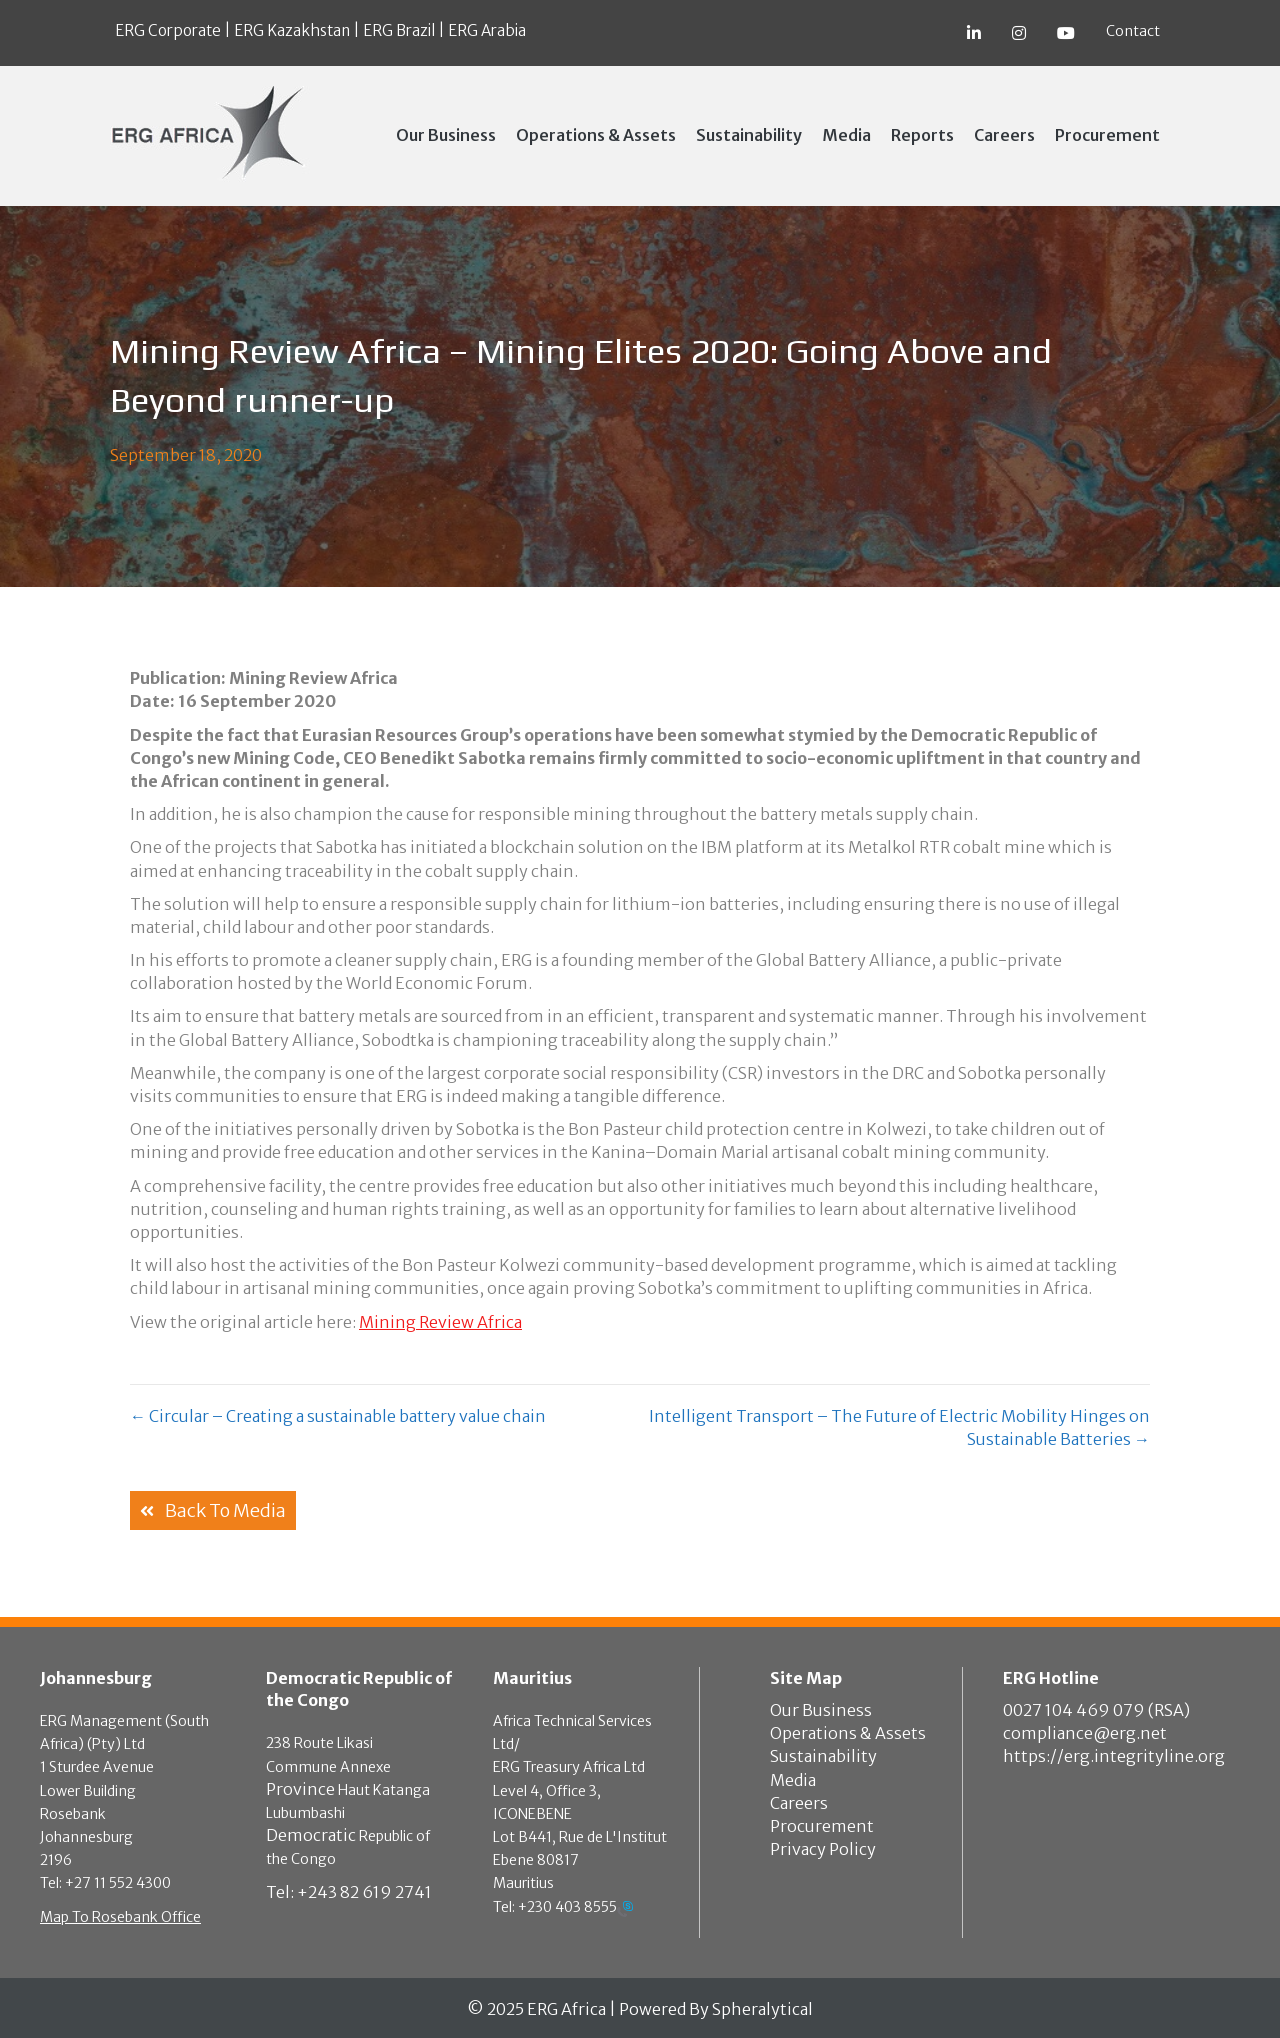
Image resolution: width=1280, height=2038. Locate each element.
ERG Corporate (168, 30)
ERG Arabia (487, 30)
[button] (213, 1510)
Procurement (822, 1826)
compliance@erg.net (1085, 1733)
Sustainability (823, 1756)
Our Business (821, 1710)
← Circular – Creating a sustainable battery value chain (338, 1416)
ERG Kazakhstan (292, 30)
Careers (799, 1803)
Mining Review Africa (440, 1322)
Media (793, 1780)
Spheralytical (762, 2009)
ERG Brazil (399, 30)
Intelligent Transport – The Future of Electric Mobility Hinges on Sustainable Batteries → (899, 1427)
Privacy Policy (823, 1849)
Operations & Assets (848, 1733)
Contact (1133, 31)
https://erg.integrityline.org (1114, 1756)
